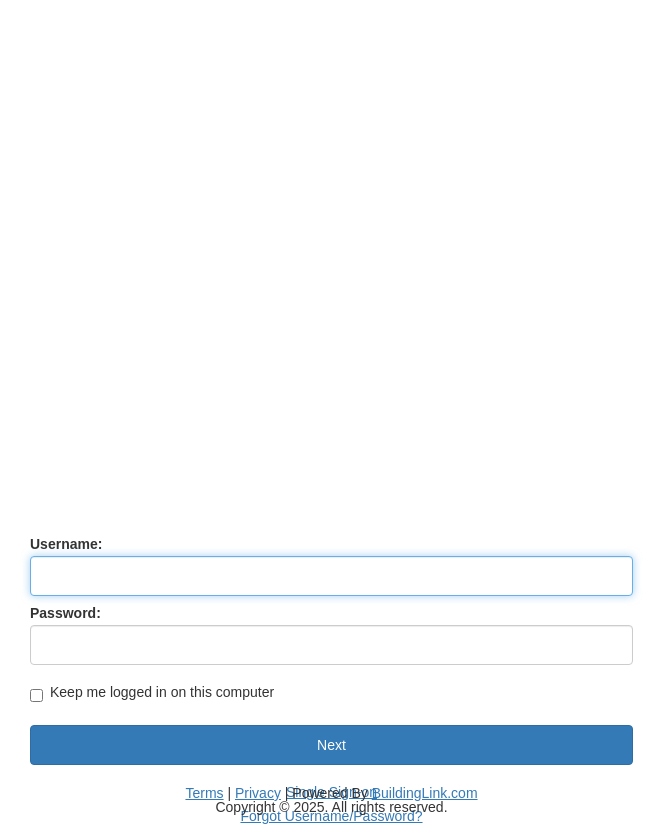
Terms (204, 793)
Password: (65, 613)
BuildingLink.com (425, 793)
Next (331, 745)
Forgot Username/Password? (331, 816)
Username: (66, 544)
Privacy (258, 793)
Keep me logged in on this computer (152, 693)
